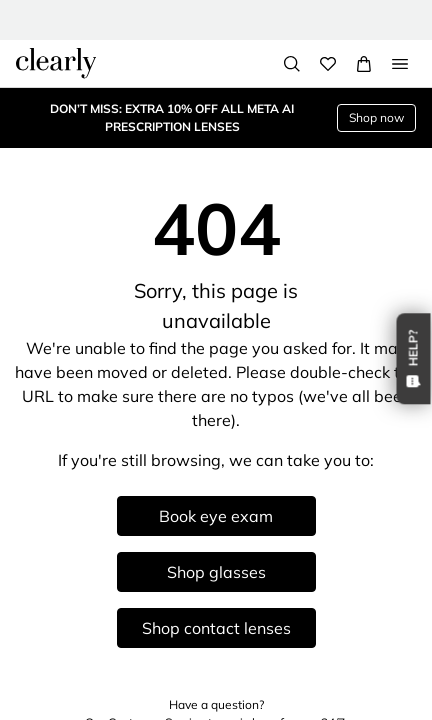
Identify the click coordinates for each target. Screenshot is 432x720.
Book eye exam (216, 516)
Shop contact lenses (216, 628)
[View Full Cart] (364, 64)
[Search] (292, 64)
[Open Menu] (400, 64)
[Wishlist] (328, 64)
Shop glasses (216, 572)
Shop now (376, 117)
